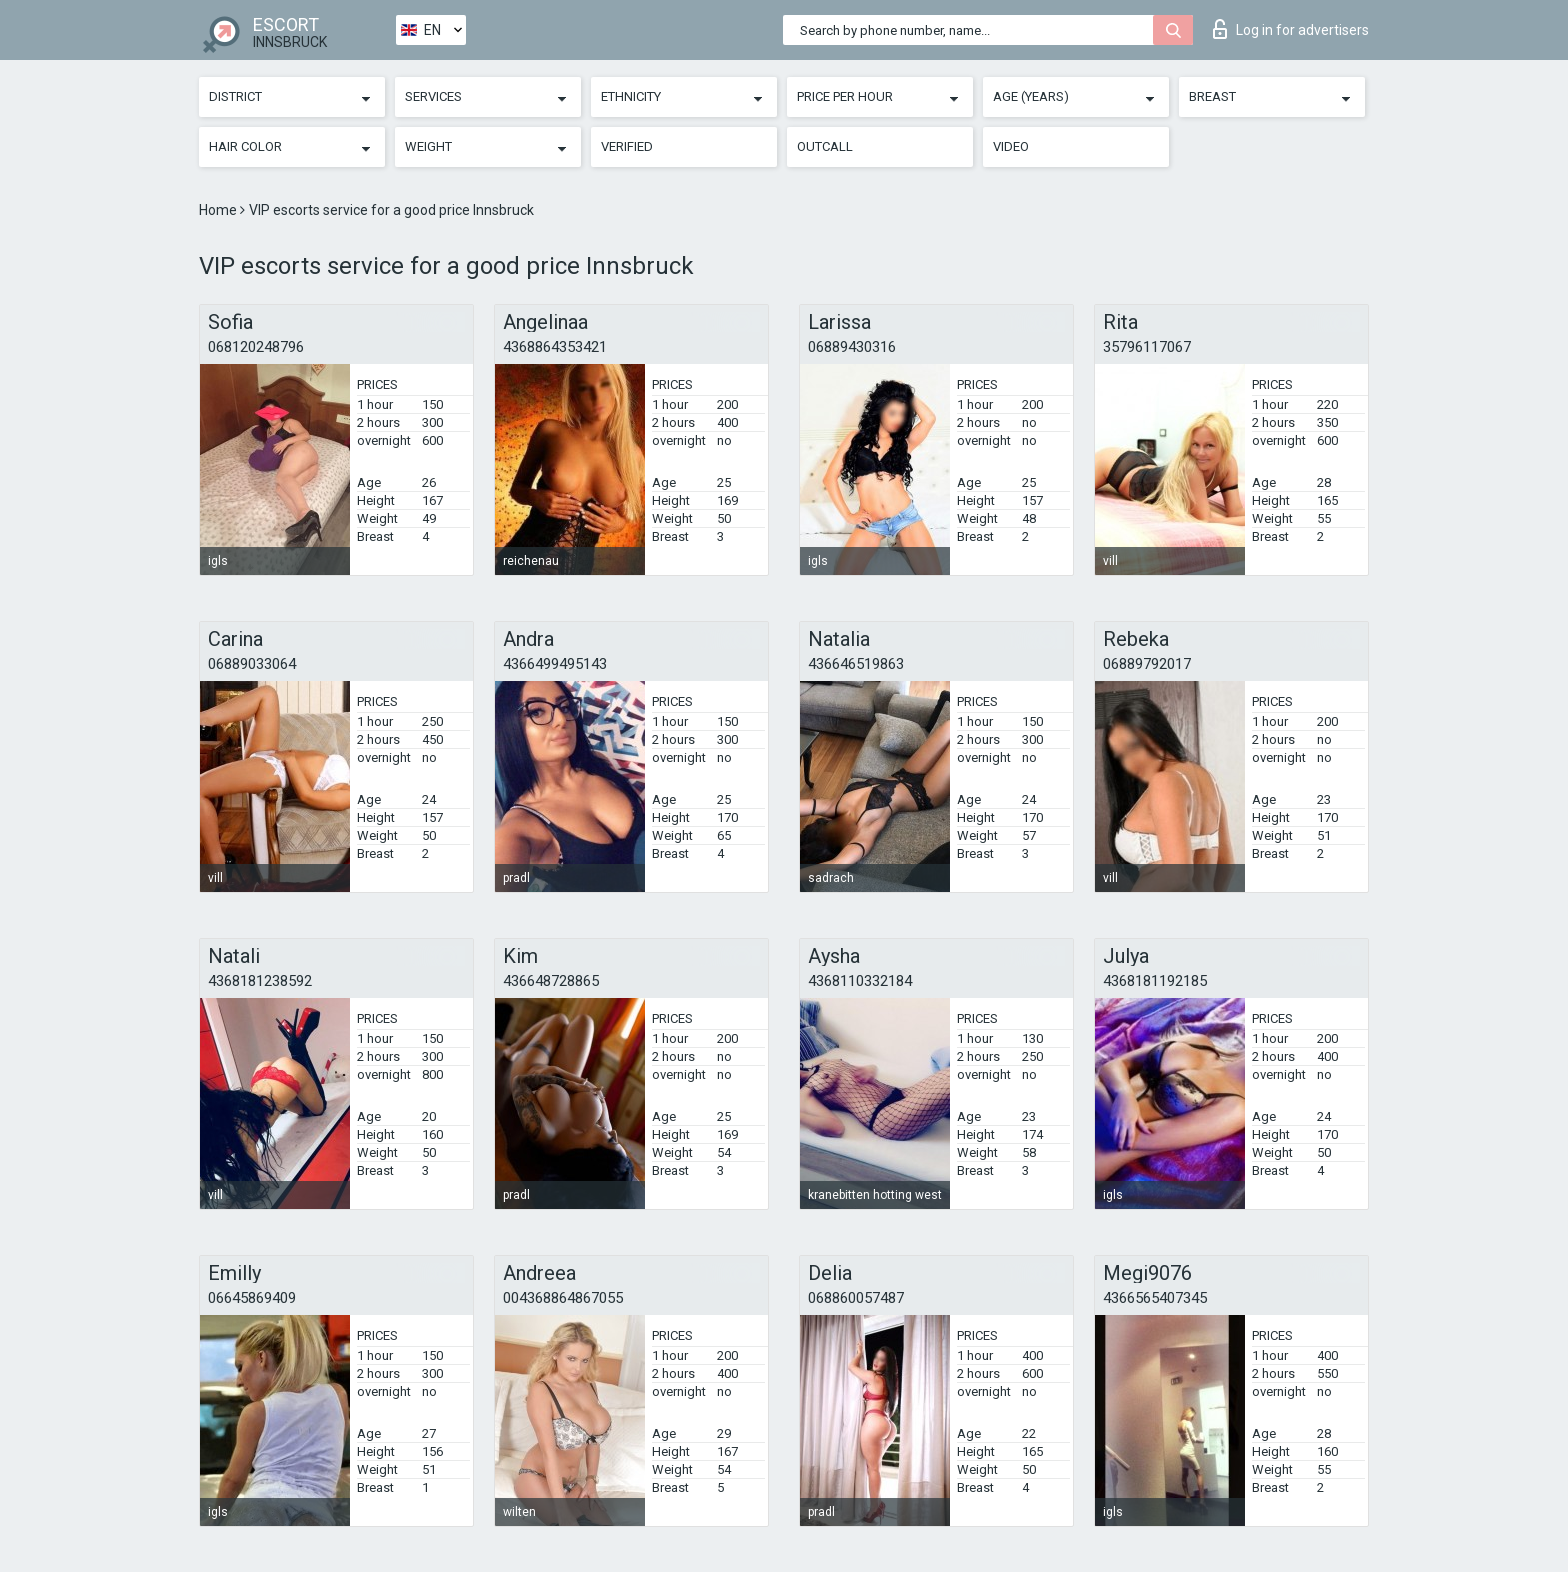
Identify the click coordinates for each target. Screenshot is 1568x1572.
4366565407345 (1155, 1298)
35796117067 (1147, 347)
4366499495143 (555, 664)
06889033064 (252, 664)
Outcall (825, 146)
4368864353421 (555, 347)
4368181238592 (260, 981)
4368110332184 (860, 981)
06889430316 (852, 347)
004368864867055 (563, 1298)
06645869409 (252, 1298)
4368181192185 (1155, 981)
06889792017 (1147, 664)
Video (1011, 146)
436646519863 (856, 664)
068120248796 (256, 347)
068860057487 (856, 1298)
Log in (1291, 29)
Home (219, 210)
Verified (627, 146)
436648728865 (551, 981)
